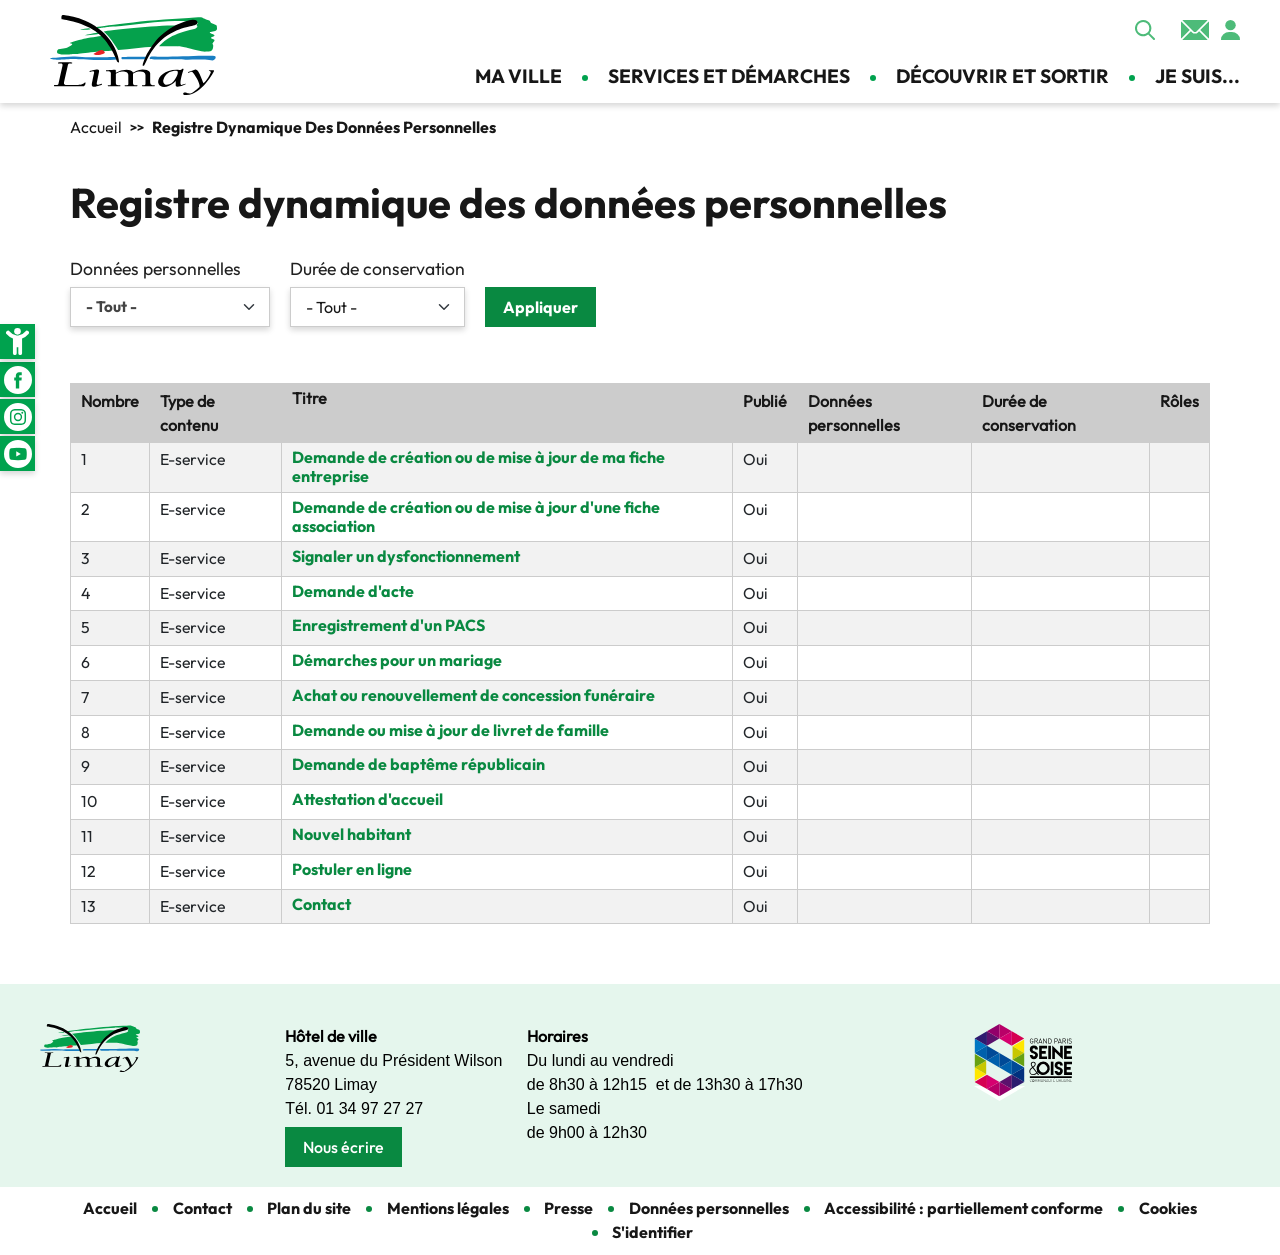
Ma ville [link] (518, 76)
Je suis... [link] (1197, 76)
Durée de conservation (377, 268)
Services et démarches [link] (729, 76)
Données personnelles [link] (709, 1208)
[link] (17, 341)
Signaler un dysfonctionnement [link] (406, 556)
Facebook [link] (17, 379)
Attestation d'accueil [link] (367, 799)
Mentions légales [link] (448, 1208)
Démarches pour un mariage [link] (397, 660)
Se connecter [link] (1230, 30)
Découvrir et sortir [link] (1002, 76)
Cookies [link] (1168, 1208)
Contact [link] (1195, 30)
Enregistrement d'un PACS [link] (388, 625)
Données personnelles (155, 268)
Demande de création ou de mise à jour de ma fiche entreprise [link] (478, 466)
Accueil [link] (96, 127)
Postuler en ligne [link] (352, 869)
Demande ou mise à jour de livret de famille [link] (450, 730)
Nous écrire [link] (343, 1147)
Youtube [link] (17, 453)
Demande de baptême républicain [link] (418, 764)
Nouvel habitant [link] (351, 834)
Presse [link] (568, 1208)
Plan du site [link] (309, 1208)
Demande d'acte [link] (353, 591)
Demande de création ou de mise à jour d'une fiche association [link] (476, 516)
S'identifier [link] (652, 1232)
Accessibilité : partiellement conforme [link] (963, 1208)
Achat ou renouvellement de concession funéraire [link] (473, 695)
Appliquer (1145, 30)
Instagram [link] (17, 416)
